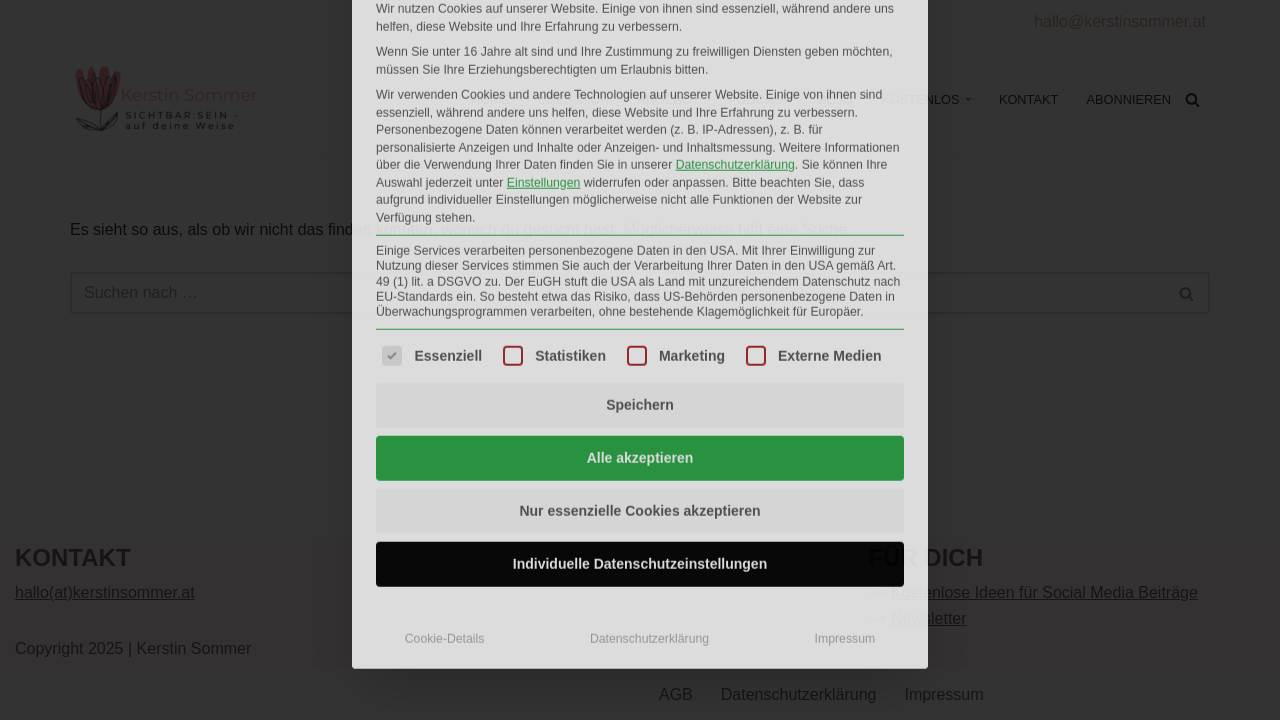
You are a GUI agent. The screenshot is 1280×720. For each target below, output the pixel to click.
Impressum (845, 437)
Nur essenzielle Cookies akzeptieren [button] (639, 309)
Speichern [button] (640, 203)
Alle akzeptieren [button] (640, 256)
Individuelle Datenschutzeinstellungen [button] (640, 362)
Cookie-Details (445, 437)
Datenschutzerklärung (649, 437)
